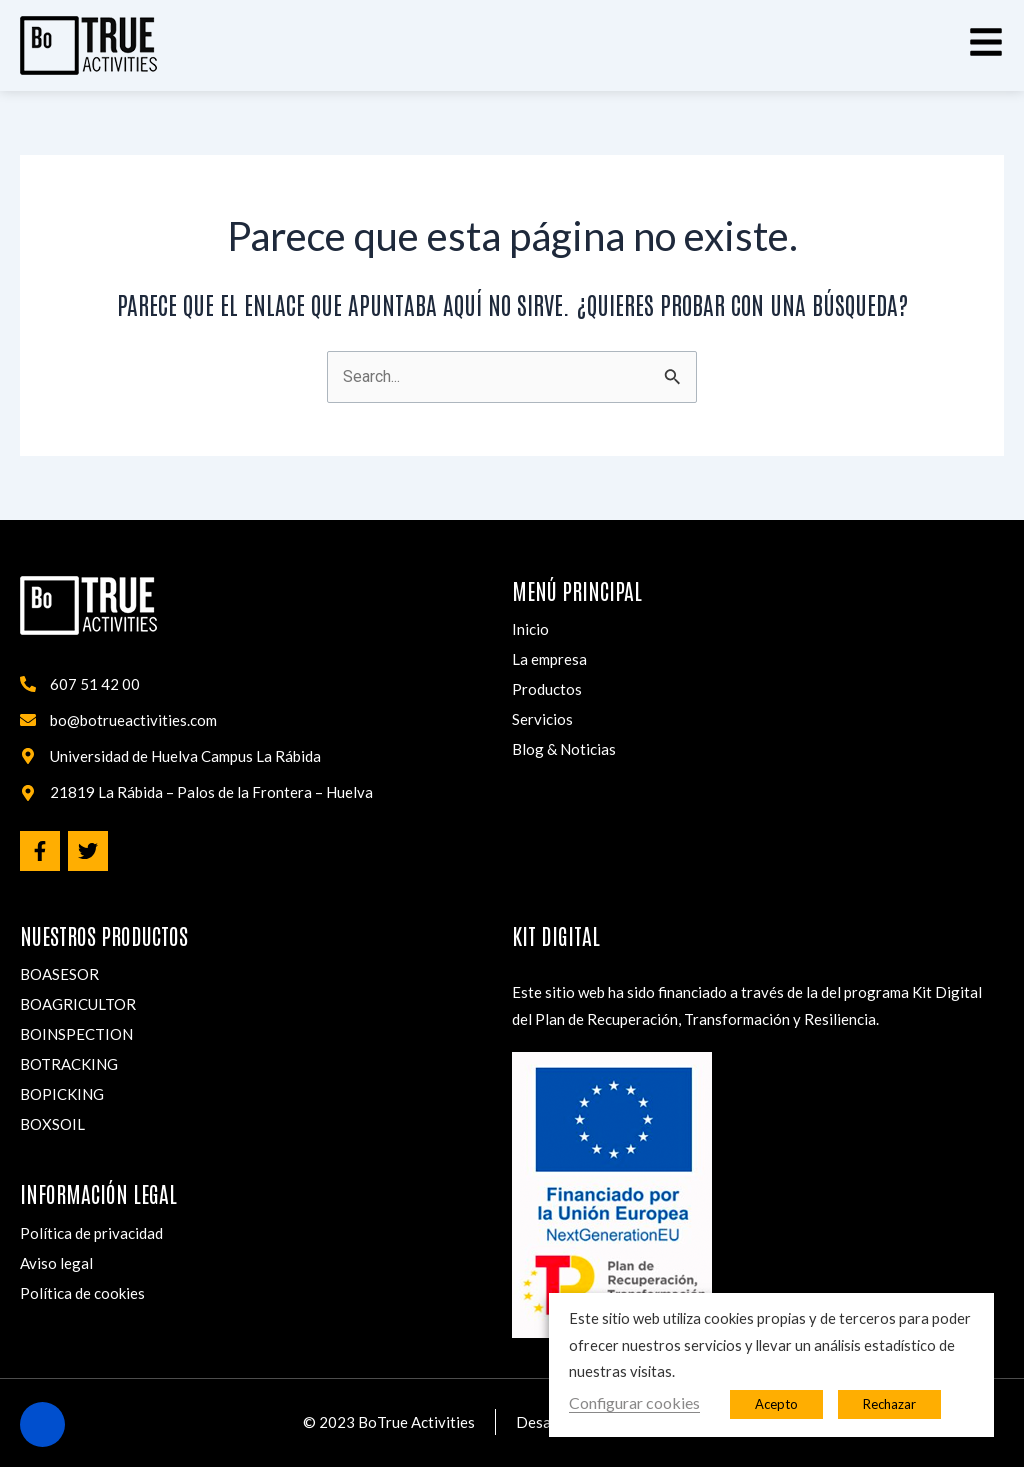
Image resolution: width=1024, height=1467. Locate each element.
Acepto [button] (776, 1404)
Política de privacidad (91, 1233)
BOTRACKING (69, 1064)
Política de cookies (82, 1293)
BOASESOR (59, 974)
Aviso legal (56, 1263)
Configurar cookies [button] (634, 1402)
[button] (986, 42)
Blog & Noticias (564, 749)
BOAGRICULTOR (78, 1004)
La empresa (549, 659)
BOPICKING (62, 1094)
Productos (547, 689)
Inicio (530, 629)
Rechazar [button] (889, 1404)
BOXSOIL (52, 1124)
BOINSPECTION (76, 1034)
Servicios (542, 719)
